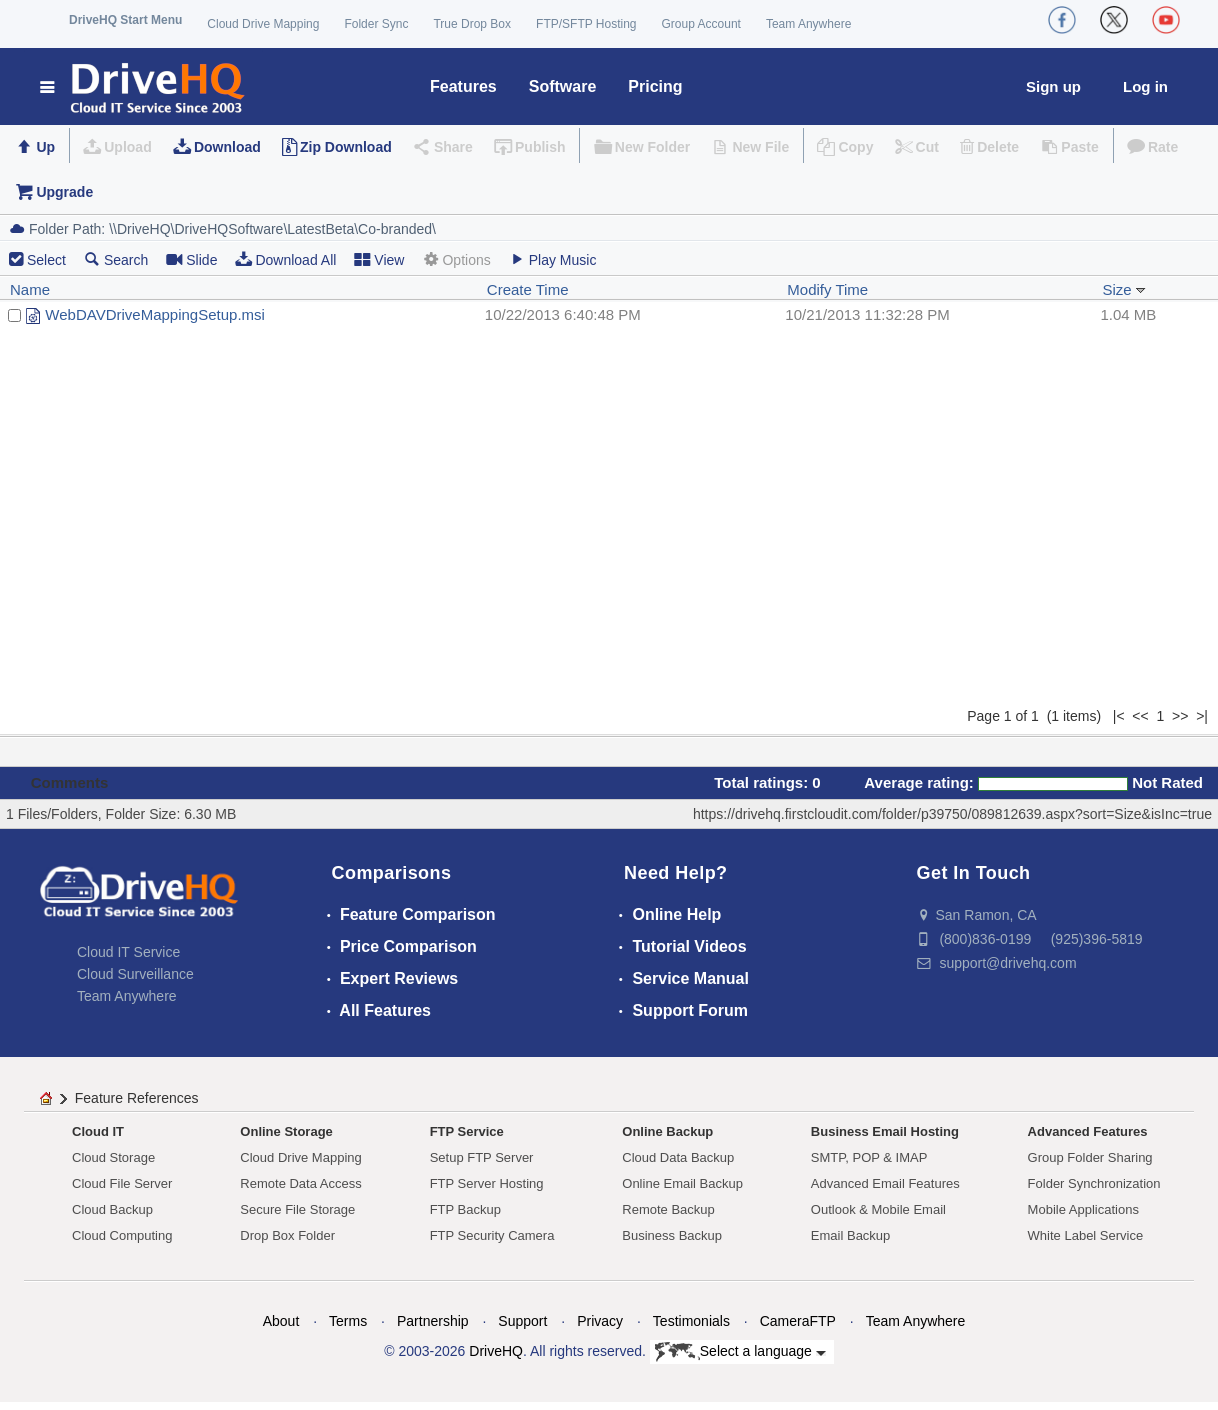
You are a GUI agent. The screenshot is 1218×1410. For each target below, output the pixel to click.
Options (456, 259)
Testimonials (691, 1321)
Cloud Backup (112, 1209)
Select (46, 260)
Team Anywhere (808, 24)
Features (463, 86)
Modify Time (827, 289)
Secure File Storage (297, 1209)
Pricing (655, 86)
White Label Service (1086, 1235)
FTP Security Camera (492, 1235)
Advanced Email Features (885, 1183)
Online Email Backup (682, 1183)
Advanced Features (1088, 1131)
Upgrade (64, 192)
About (281, 1321)
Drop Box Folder (287, 1235)
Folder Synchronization (1094, 1183)
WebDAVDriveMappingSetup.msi (155, 314)
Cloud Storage (113, 1157)
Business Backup (672, 1235)
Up (45, 147)
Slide (191, 259)
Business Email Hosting (885, 1131)
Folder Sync (376, 24)
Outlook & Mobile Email (878, 1209)
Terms (348, 1321)
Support (522, 1321)
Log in (1145, 86)
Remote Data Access (300, 1183)
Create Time (528, 289)
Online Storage (286, 1131)
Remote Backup (668, 1209)
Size (1123, 289)
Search (116, 259)
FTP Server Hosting (487, 1183)
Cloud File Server (122, 1183)
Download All (285, 259)
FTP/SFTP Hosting (586, 24)
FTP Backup (465, 1209)
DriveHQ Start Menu (125, 20)
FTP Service (467, 1131)
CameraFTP (798, 1321)
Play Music (553, 259)
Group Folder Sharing (1090, 1157)
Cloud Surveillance (135, 974)
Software (563, 86)
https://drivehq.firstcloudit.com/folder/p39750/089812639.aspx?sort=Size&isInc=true (952, 814)
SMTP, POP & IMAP (869, 1157)
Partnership (433, 1321)
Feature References (137, 1098)
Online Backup (667, 1131)
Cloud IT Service (128, 952)
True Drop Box (472, 24)
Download (227, 147)
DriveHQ (496, 1351)
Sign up (1053, 86)
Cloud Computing (122, 1235)
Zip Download (346, 147)
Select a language (740, 1352)
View (379, 259)
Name (30, 289)
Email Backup (850, 1235)
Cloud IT (98, 1131)
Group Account (701, 24)
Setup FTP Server (482, 1157)
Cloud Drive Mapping (263, 24)
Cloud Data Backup (678, 1157)
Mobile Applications (1083, 1209)
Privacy (600, 1321)
